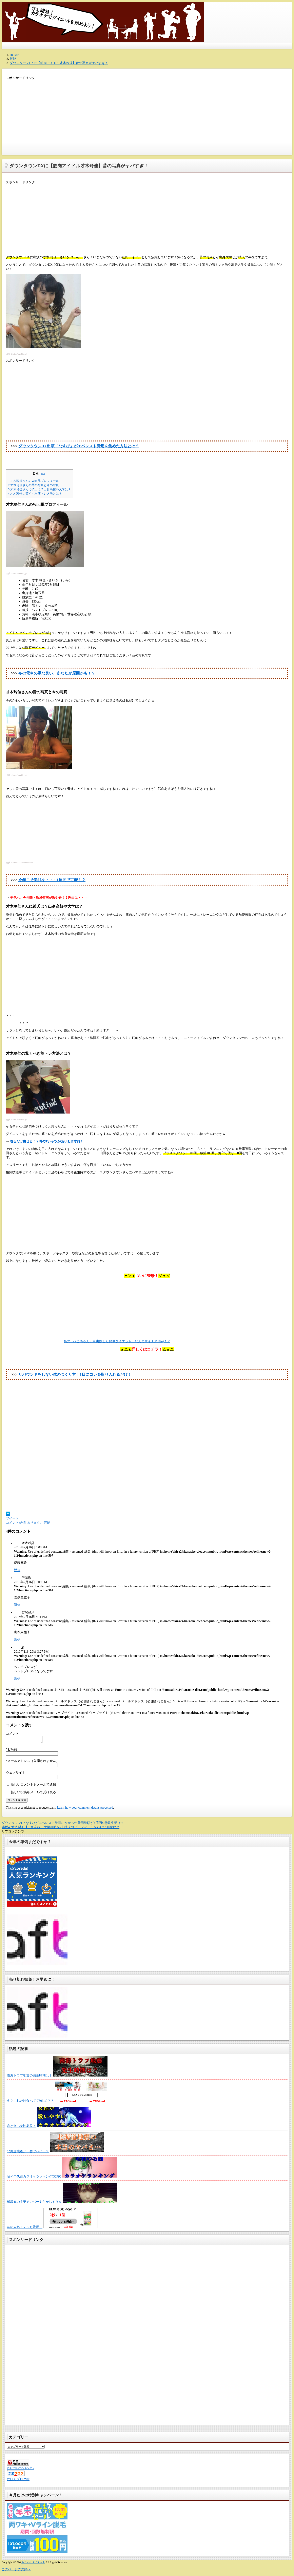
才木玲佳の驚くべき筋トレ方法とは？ (35, 493)
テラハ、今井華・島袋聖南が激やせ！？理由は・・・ (48, 897)
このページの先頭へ (16, 2570)
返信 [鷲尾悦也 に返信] (17, 1639)
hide (43, 473)
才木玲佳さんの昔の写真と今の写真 (33, 485)
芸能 (47, 1522)
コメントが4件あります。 (24, 1522)
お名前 (11, 1750)
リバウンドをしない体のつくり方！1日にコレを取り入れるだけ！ (75, 1374)
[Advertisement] (127, 115)
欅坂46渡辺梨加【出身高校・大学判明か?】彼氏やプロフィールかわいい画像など (60, 1828)
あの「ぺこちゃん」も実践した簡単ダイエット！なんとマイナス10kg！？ (117, 1341)
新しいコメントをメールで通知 (33, 1785)
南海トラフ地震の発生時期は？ (29, 2076)
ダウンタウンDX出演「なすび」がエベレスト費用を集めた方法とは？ (78, 446)
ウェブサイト (15, 1773)
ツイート (12, 1518)
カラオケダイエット (33, 2563)
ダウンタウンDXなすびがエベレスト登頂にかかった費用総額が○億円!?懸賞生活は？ (63, 1824)
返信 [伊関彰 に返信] (17, 1605)
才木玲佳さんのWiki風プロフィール (33, 481)
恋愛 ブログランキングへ (20, 2469)
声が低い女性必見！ (21, 2127)
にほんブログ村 (18, 2480)
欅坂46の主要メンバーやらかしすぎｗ (34, 2203)
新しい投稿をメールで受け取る (33, 1793)
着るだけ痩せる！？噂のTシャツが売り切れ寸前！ (46, 1141)
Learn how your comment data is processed (85, 1808)
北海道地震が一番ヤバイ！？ (28, 2152)
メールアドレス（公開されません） (32, 1762)
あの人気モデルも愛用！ (24, 2228)
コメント (12, 1733)
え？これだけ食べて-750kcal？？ (30, 2102)
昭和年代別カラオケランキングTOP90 (34, 2177)
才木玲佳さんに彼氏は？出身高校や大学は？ (39, 489)
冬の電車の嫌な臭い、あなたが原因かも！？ (56, 673)
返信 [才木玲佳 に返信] (17, 1570)
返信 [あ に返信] (17, 1678)
